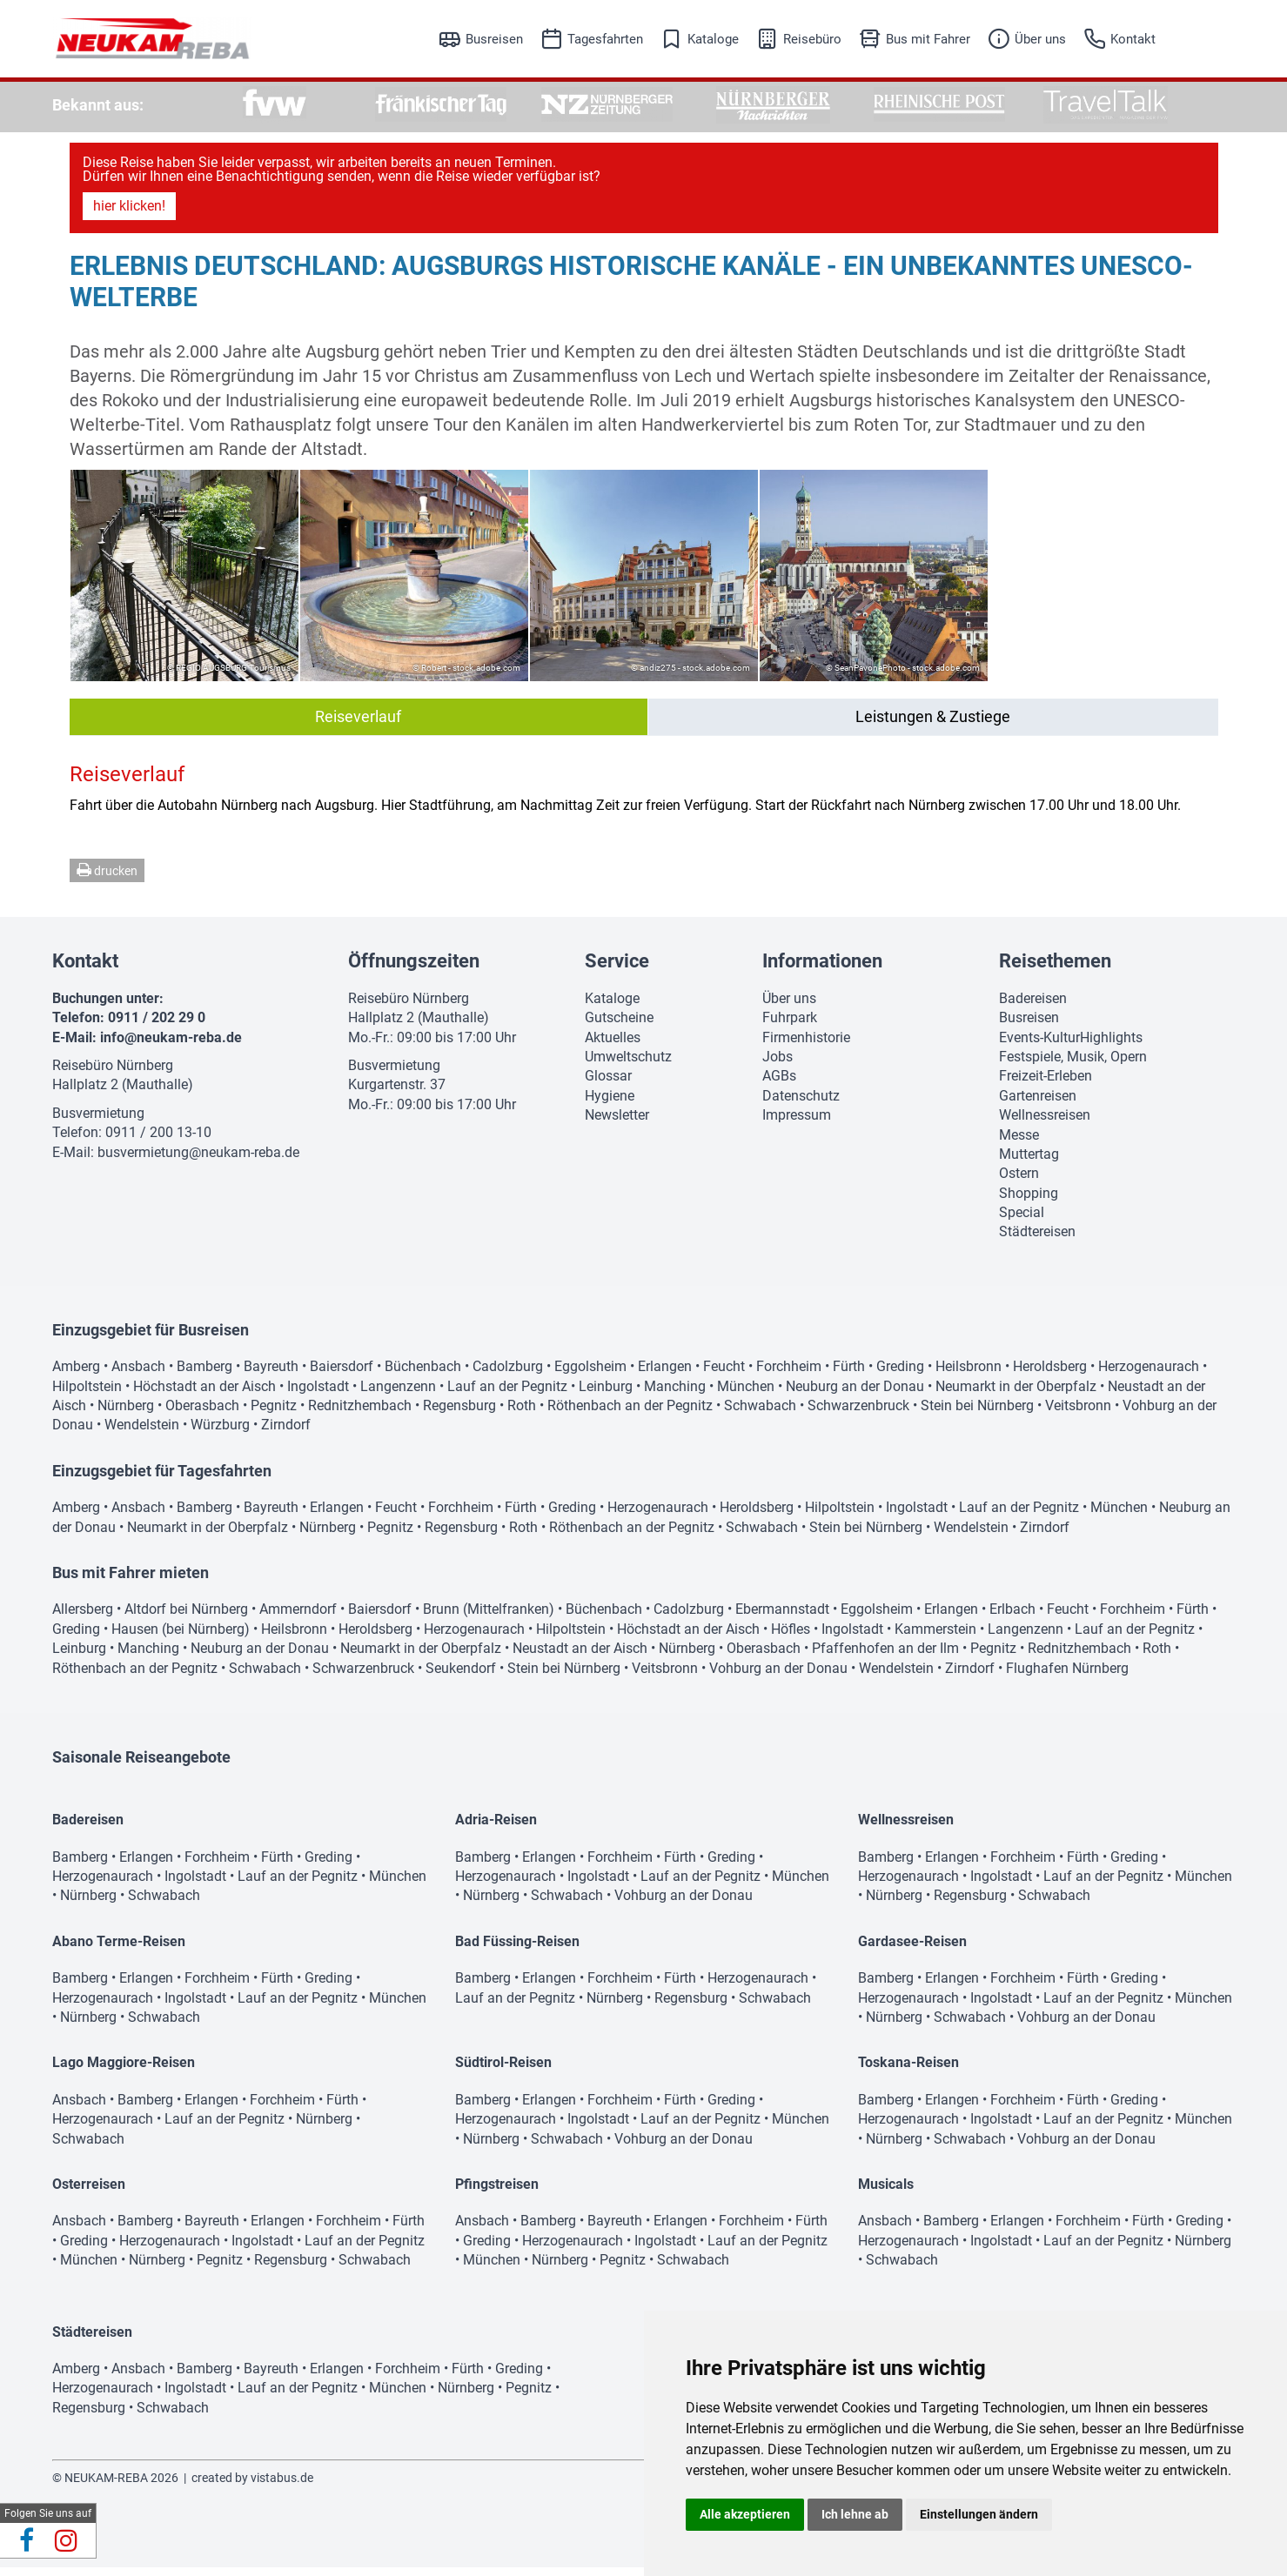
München (745, 1395)
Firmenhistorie (806, 1046)
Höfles (790, 1637)
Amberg (76, 1375)
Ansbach (138, 1375)
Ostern (1019, 1182)
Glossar (608, 1084)
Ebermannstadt (782, 1617)
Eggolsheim (590, 1375)
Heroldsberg (1050, 1375)
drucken (107, 879)
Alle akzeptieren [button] (745, 2514)
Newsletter (617, 1123)
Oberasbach (202, 1414)
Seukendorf (461, 1677)
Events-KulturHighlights (1071, 1046)
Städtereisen (1037, 1240)
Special (1021, 1221)
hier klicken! (129, 214)
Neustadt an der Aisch (580, 1657)
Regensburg (459, 1414)
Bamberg (204, 1375)
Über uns (1040, 39)
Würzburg (220, 1433)
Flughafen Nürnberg (1067, 1677)
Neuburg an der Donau (855, 1395)
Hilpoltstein (87, 1395)
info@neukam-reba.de (171, 1046)
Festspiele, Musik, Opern (1073, 1065)
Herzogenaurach (1148, 1375)
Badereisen (1033, 1007)
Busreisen (494, 39)
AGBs (779, 1084)
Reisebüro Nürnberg (112, 1074)
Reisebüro (812, 39)
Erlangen (665, 1375)
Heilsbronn (968, 1375)
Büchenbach (423, 1375)
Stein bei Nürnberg (977, 1414)
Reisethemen (1055, 969)
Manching (675, 1395)
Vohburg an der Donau (778, 1677)
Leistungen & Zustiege (932, 725)
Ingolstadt (318, 1395)
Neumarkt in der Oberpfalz (1015, 1395)
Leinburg (606, 1395)
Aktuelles (612, 1046)
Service (617, 969)
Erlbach (1012, 1617)
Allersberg (82, 1617)
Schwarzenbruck (858, 1414)
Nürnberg (125, 1414)
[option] (274, 105)
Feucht (724, 1375)
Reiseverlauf (358, 725)
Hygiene (609, 1104)
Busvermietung (98, 1122)
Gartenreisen (1037, 1104)
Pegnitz (274, 1414)
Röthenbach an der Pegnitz (630, 1414)
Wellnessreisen (1044, 1123)
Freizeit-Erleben (1045, 1084)
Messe (1019, 1143)
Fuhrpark (789, 1026)
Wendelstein (141, 1433)
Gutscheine (619, 1026)
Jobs (777, 1065)
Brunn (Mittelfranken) (488, 1617)
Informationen (822, 969)
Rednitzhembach (360, 1414)
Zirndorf (286, 1433)
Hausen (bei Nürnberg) (180, 1637)
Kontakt (1133, 39)
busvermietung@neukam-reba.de (198, 1161)
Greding (900, 1375)
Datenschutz (801, 1104)
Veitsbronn (1078, 1414)
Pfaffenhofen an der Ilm (885, 1657)
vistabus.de (282, 2486)
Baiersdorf (341, 1375)
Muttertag (1029, 1162)
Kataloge (713, 39)
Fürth (849, 1375)
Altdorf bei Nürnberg (186, 1617)
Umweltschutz (628, 1065)
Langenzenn (398, 1395)
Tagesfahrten (605, 39)
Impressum (796, 1123)
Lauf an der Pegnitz (507, 1395)
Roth (521, 1414)
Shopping (1028, 1202)
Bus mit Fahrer (928, 39)
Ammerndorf (298, 1617)
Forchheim (788, 1375)
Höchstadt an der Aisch (204, 1395)
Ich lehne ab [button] (854, 2514)
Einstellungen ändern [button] (979, 2514)
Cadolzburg (508, 1375)
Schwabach (760, 1414)
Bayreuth (271, 1375)
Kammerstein (935, 1637)
